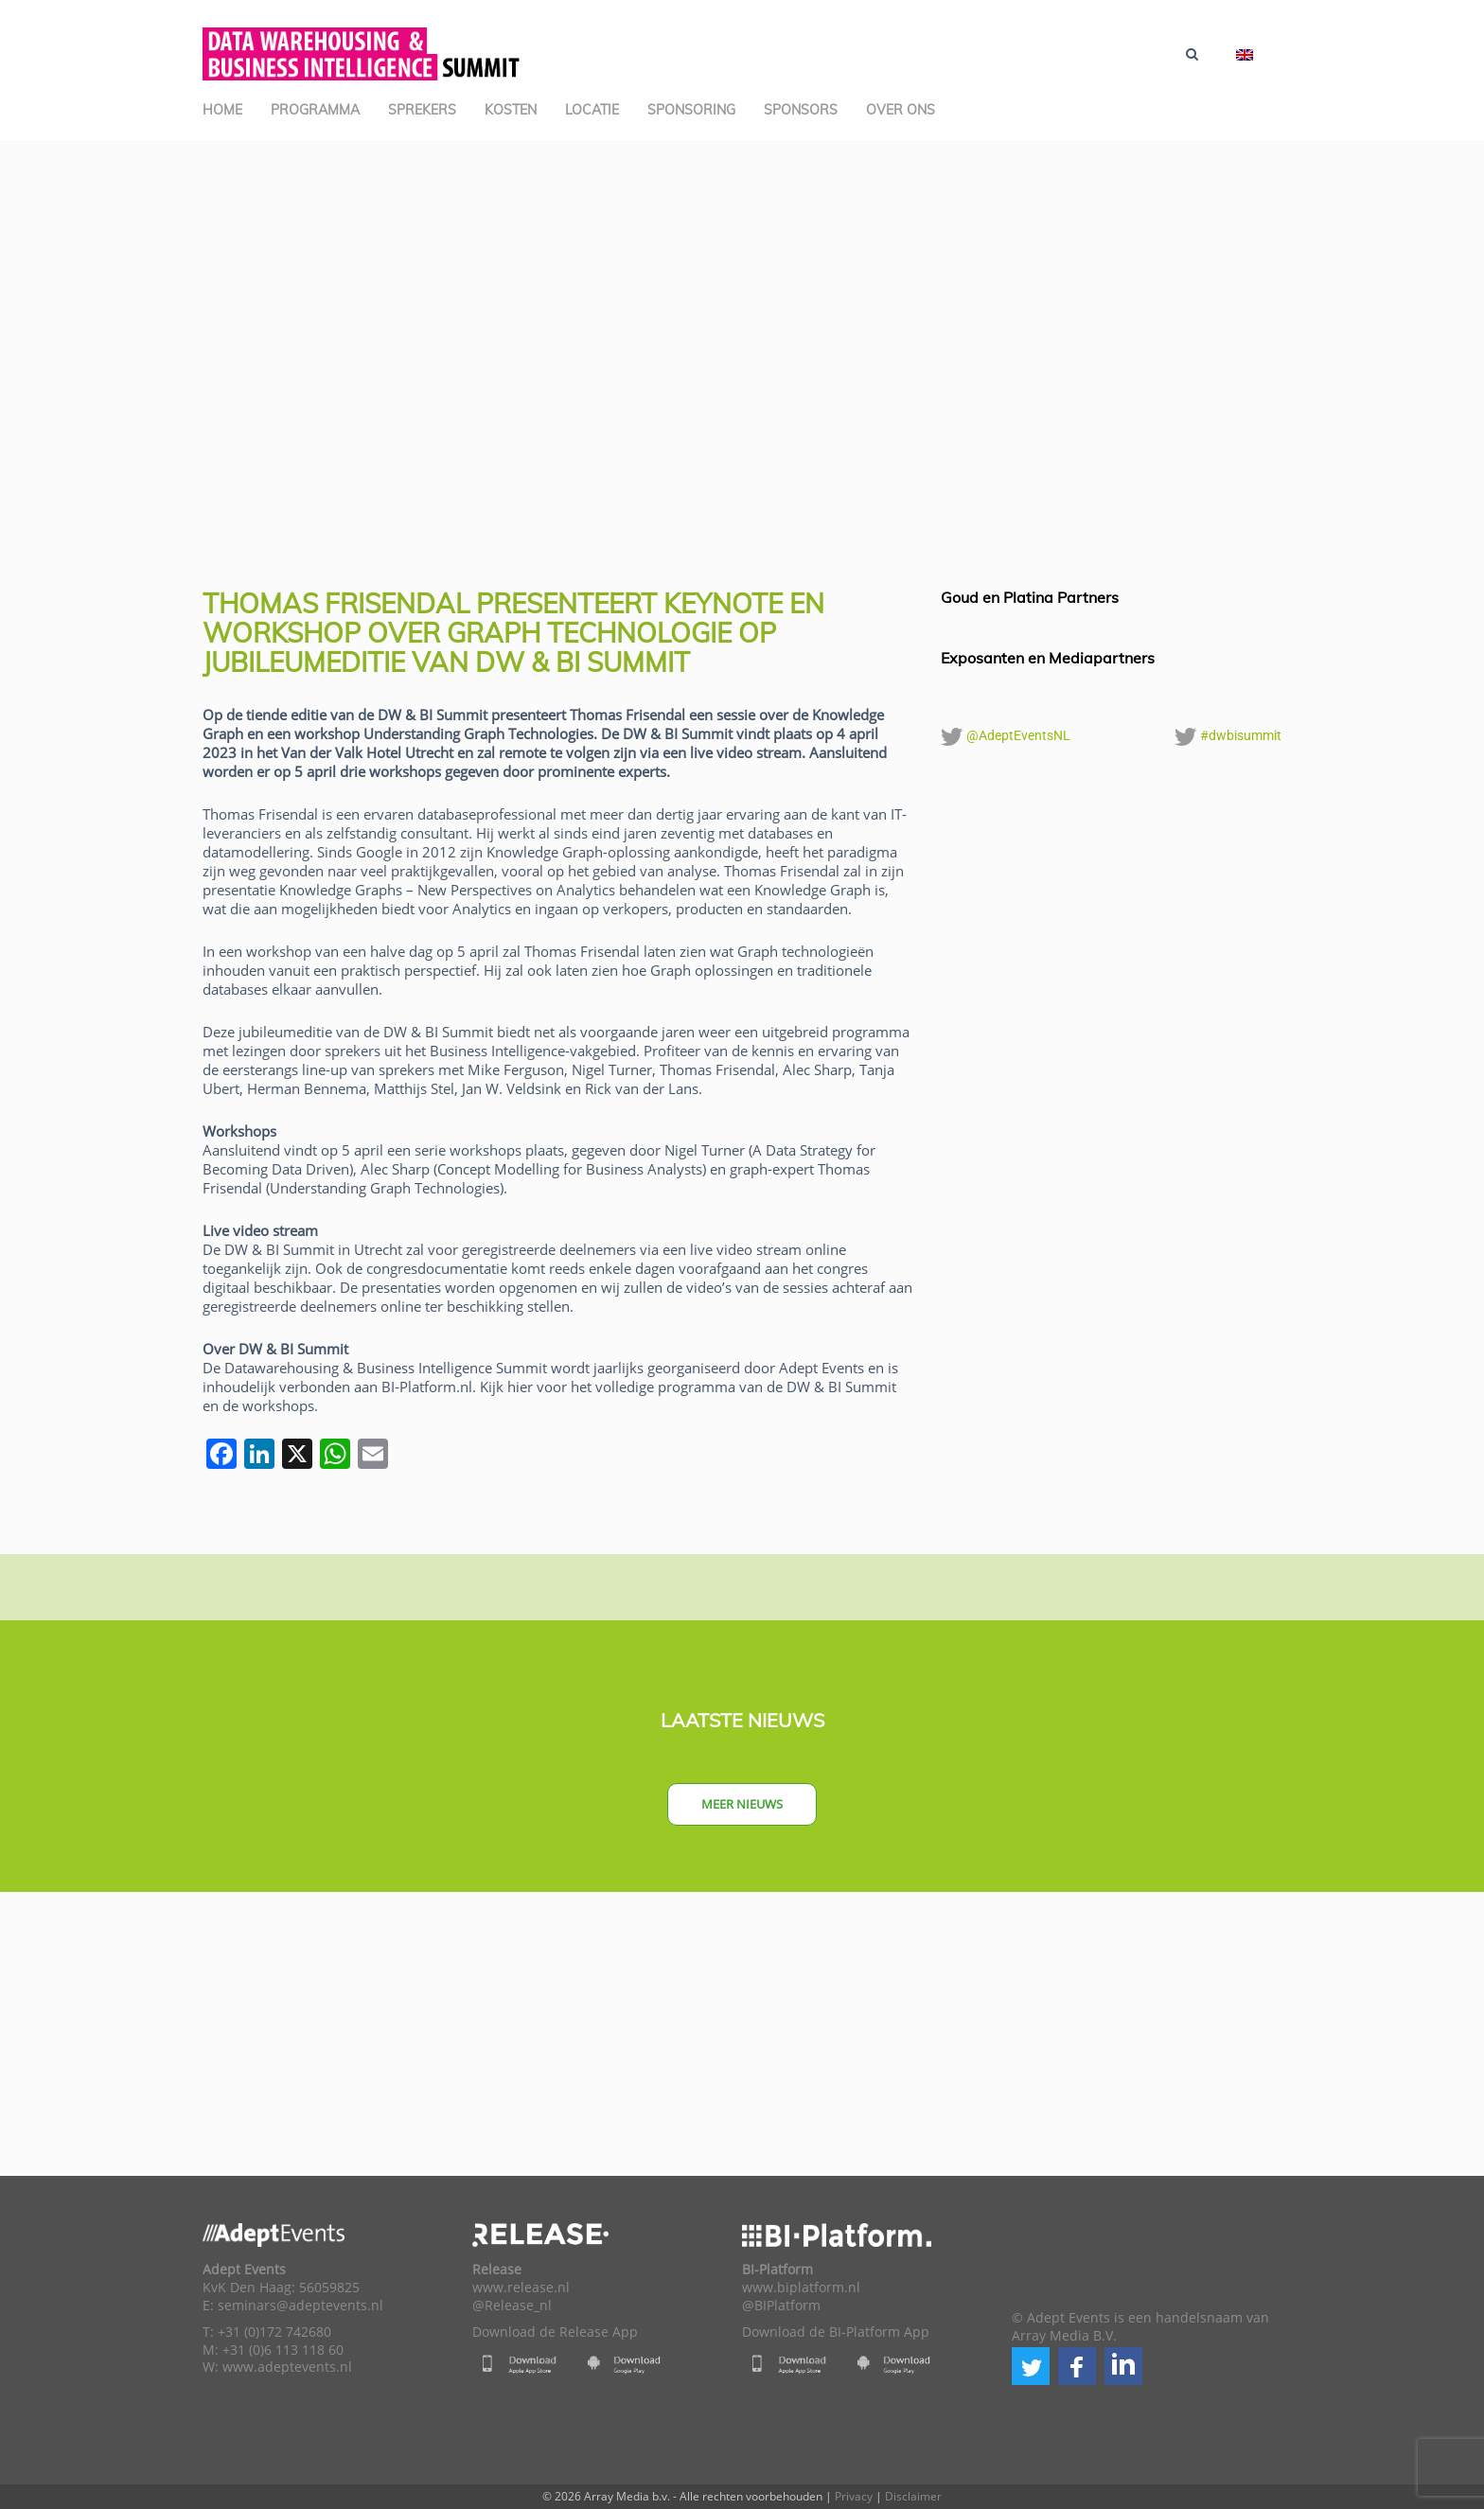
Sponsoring (691, 109)
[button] (1031, 2366)
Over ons (900, 109)
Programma (315, 109)
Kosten (511, 109)
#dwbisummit (1228, 736)
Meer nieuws (742, 1803)
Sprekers (422, 109)
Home (222, 109)
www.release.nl (521, 2287)
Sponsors (801, 109)
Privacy (854, 2496)
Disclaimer (913, 2496)
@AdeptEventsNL (1005, 736)
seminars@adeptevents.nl (300, 2305)
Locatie (592, 109)
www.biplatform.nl (801, 2287)
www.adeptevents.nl (287, 2367)
